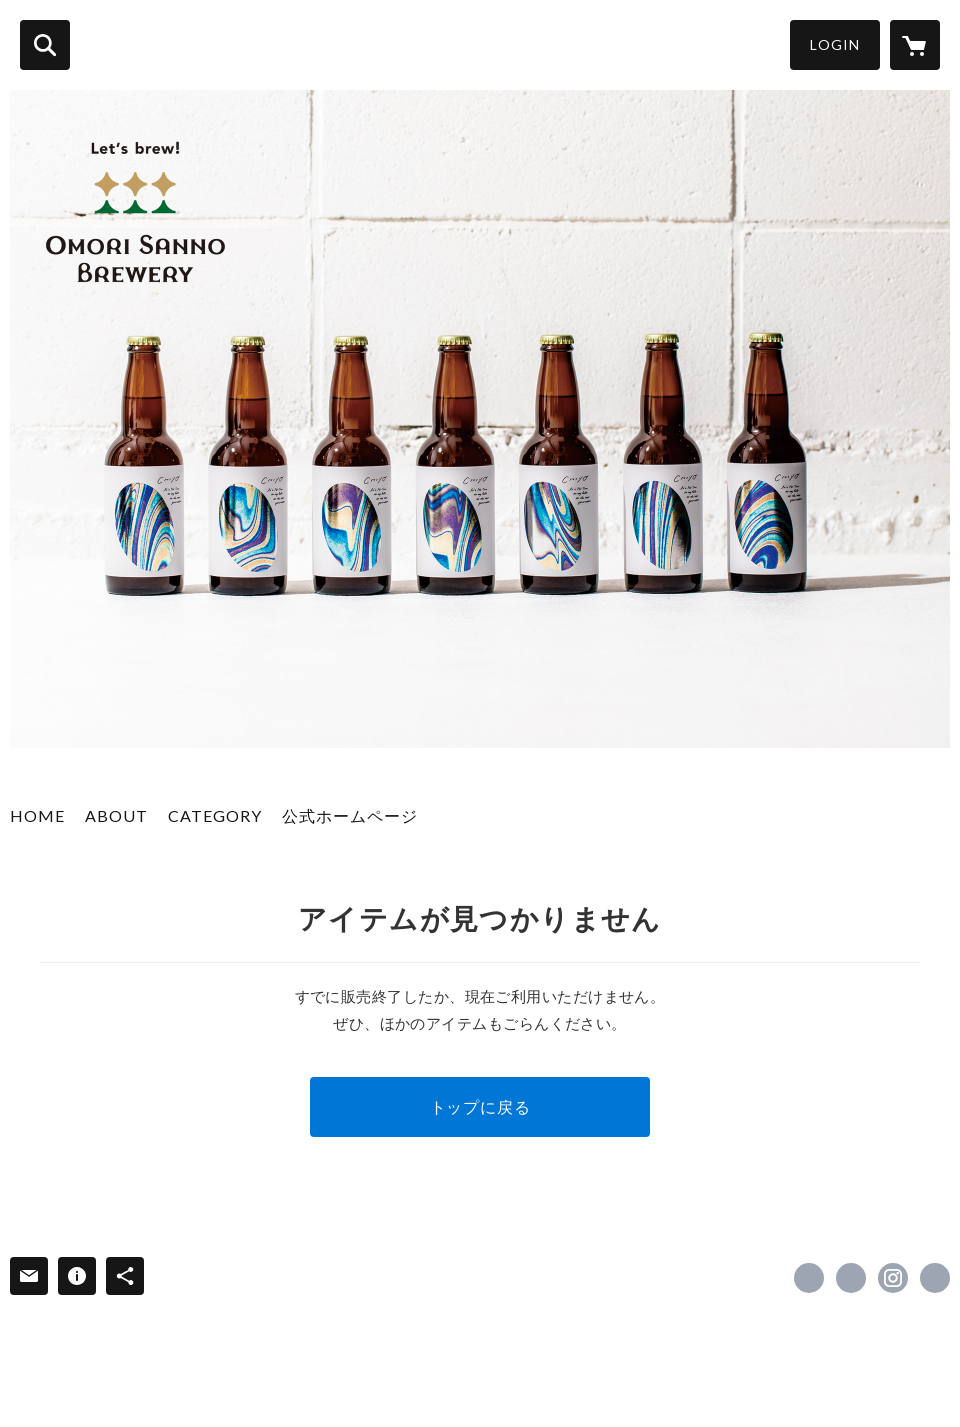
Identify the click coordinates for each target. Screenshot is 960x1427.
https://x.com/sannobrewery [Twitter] (851, 1278)
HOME (37, 815)
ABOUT (116, 815)
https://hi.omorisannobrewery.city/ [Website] (935, 1278)
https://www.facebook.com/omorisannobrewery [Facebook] (809, 1278)
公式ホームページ (350, 815)
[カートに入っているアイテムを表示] (915, 45)
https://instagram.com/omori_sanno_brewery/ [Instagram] (893, 1278)
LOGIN (835, 44)
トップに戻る (480, 1106)
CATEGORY (215, 815)
